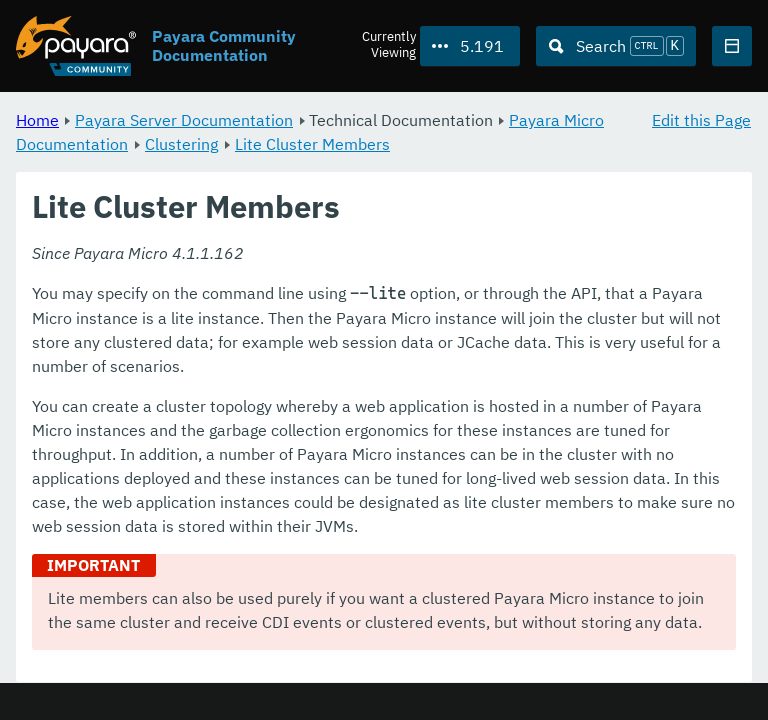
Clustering (181, 144)
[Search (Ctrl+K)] (616, 46)
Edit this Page (701, 120)
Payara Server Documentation (184, 120)
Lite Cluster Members (312, 144)
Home (37, 120)
